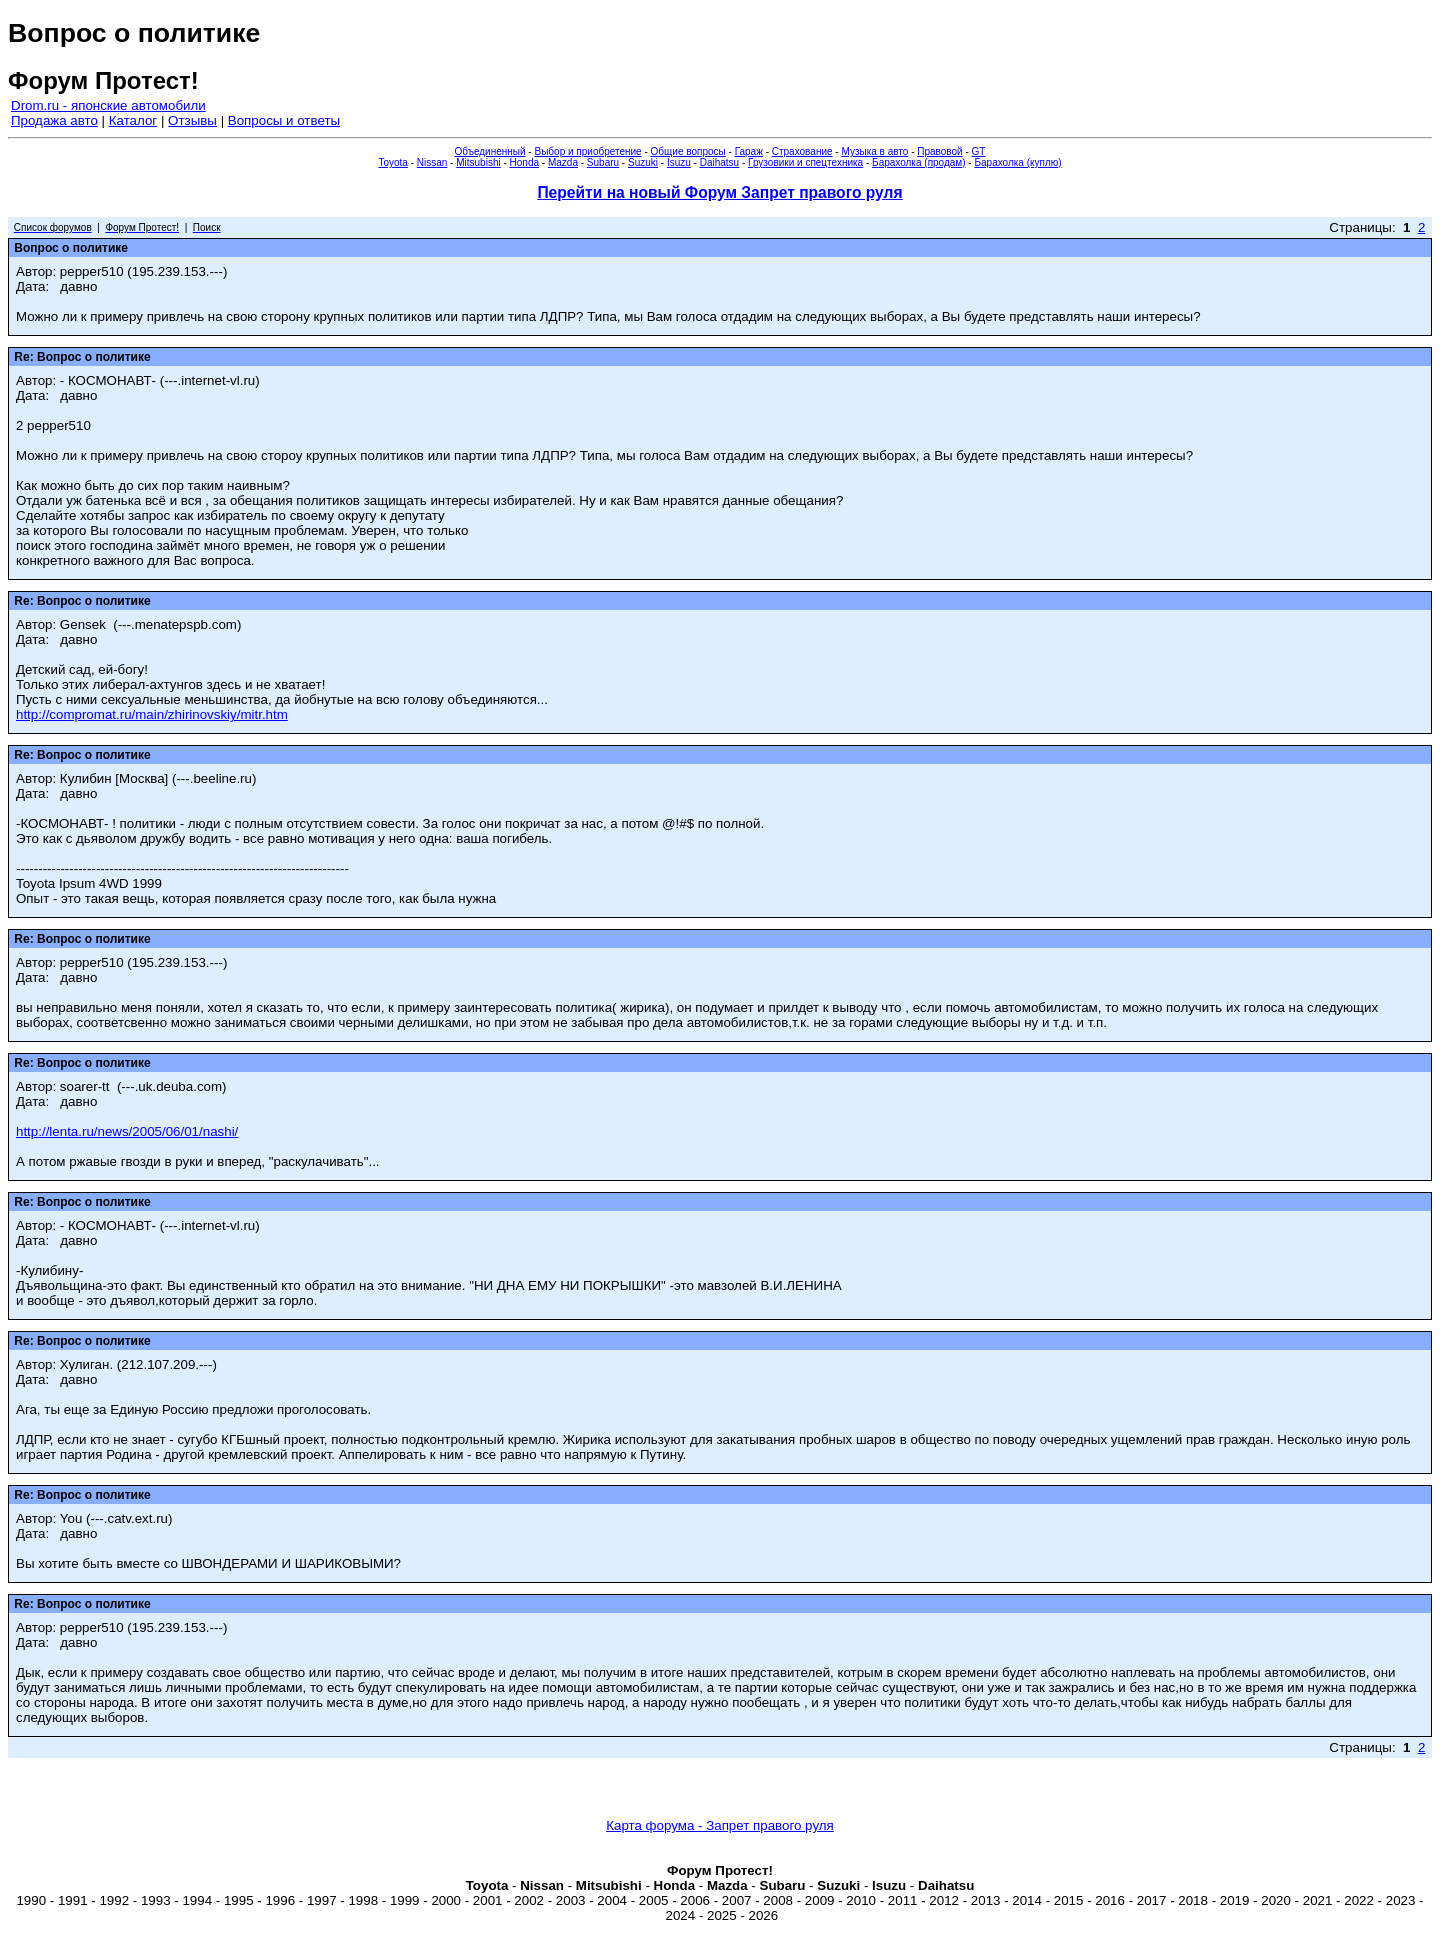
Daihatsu (719, 162)
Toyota (392, 162)
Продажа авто (54, 120)
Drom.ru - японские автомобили (108, 105)
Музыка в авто (874, 151)
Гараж (749, 151)
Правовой (939, 151)
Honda (524, 162)
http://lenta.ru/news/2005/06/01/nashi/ (127, 1131)
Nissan (432, 162)
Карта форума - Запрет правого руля (720, 1825)
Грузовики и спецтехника (805, 162)
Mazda (563, 162)
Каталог (133, 120)
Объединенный (490, 151)
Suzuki (643, 162)
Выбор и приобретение (587, 151)
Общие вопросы (688, 151)
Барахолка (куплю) (1017, 162)
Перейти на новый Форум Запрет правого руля (719, 192)
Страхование (802, 151)
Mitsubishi (478, 162)
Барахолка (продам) (919, 162)
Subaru (603, 162)
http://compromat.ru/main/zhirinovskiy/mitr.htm (152, 714)
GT (979, 151)
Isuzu (679, 162)
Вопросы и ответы (284, 120)
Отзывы (192, 120)
